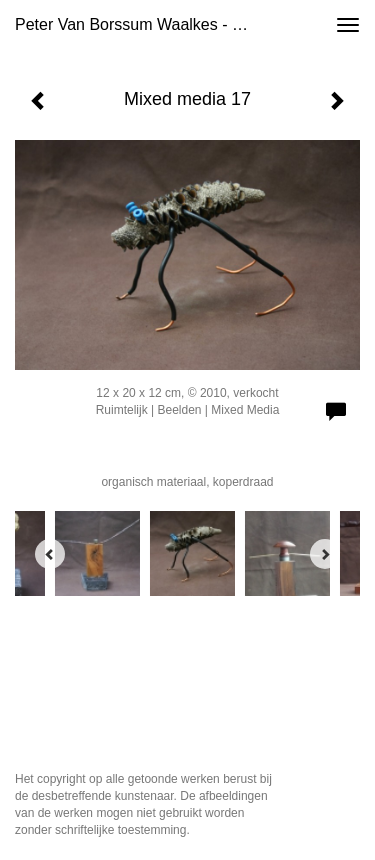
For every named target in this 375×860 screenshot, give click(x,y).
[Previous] (50, 554)
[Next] (325, 554)
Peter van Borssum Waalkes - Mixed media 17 (143, 24)
